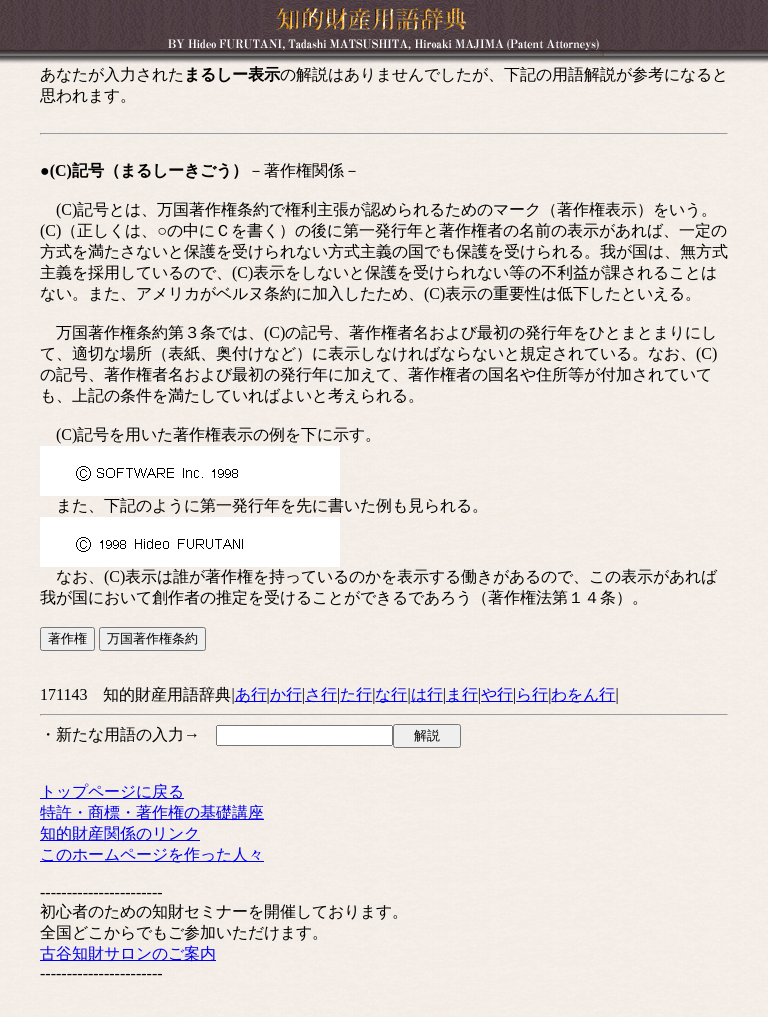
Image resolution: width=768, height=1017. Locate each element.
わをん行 (583, 694)
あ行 (251, 694)
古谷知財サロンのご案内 (128, 953)
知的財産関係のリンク (120, 833)
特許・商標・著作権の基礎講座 (152, 812)
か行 (286, 694)
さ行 (321, 694)
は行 (427, 694)
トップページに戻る (112, 791)
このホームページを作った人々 (152, 854)
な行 (391, 694)
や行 (497, 694)
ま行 (462, 694)
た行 (356, 694)
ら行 (532, 694)
